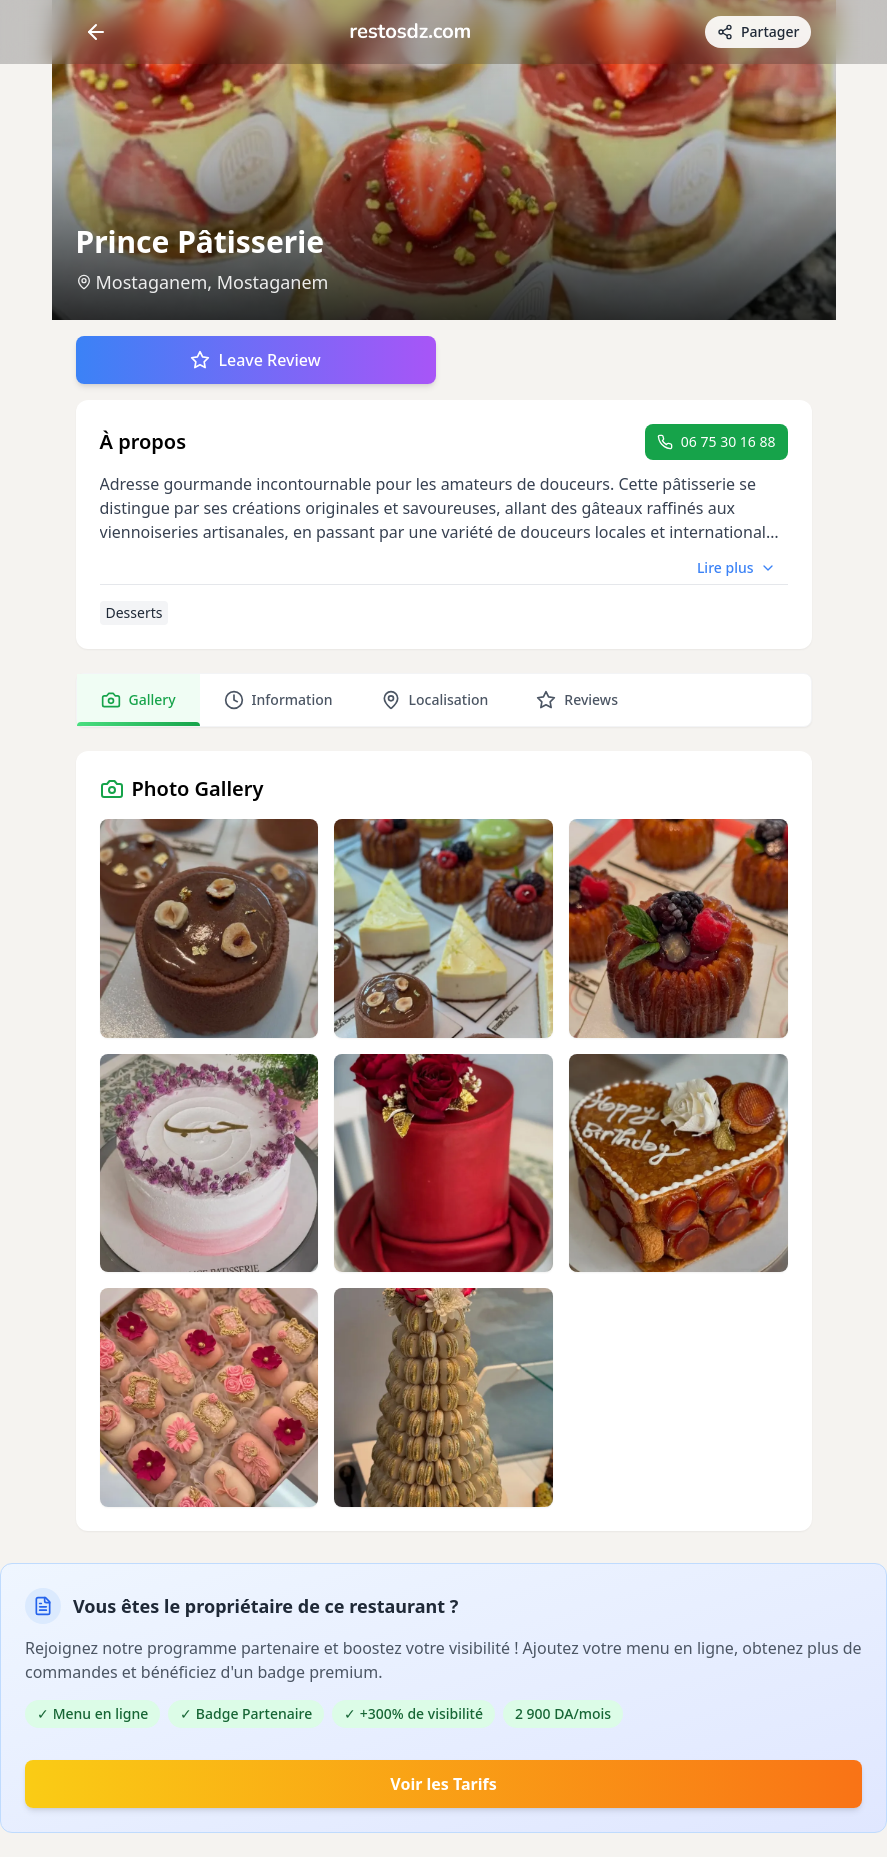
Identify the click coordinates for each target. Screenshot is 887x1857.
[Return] (96, 32)
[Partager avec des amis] (758, 32)
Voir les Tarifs (443, 1784)
